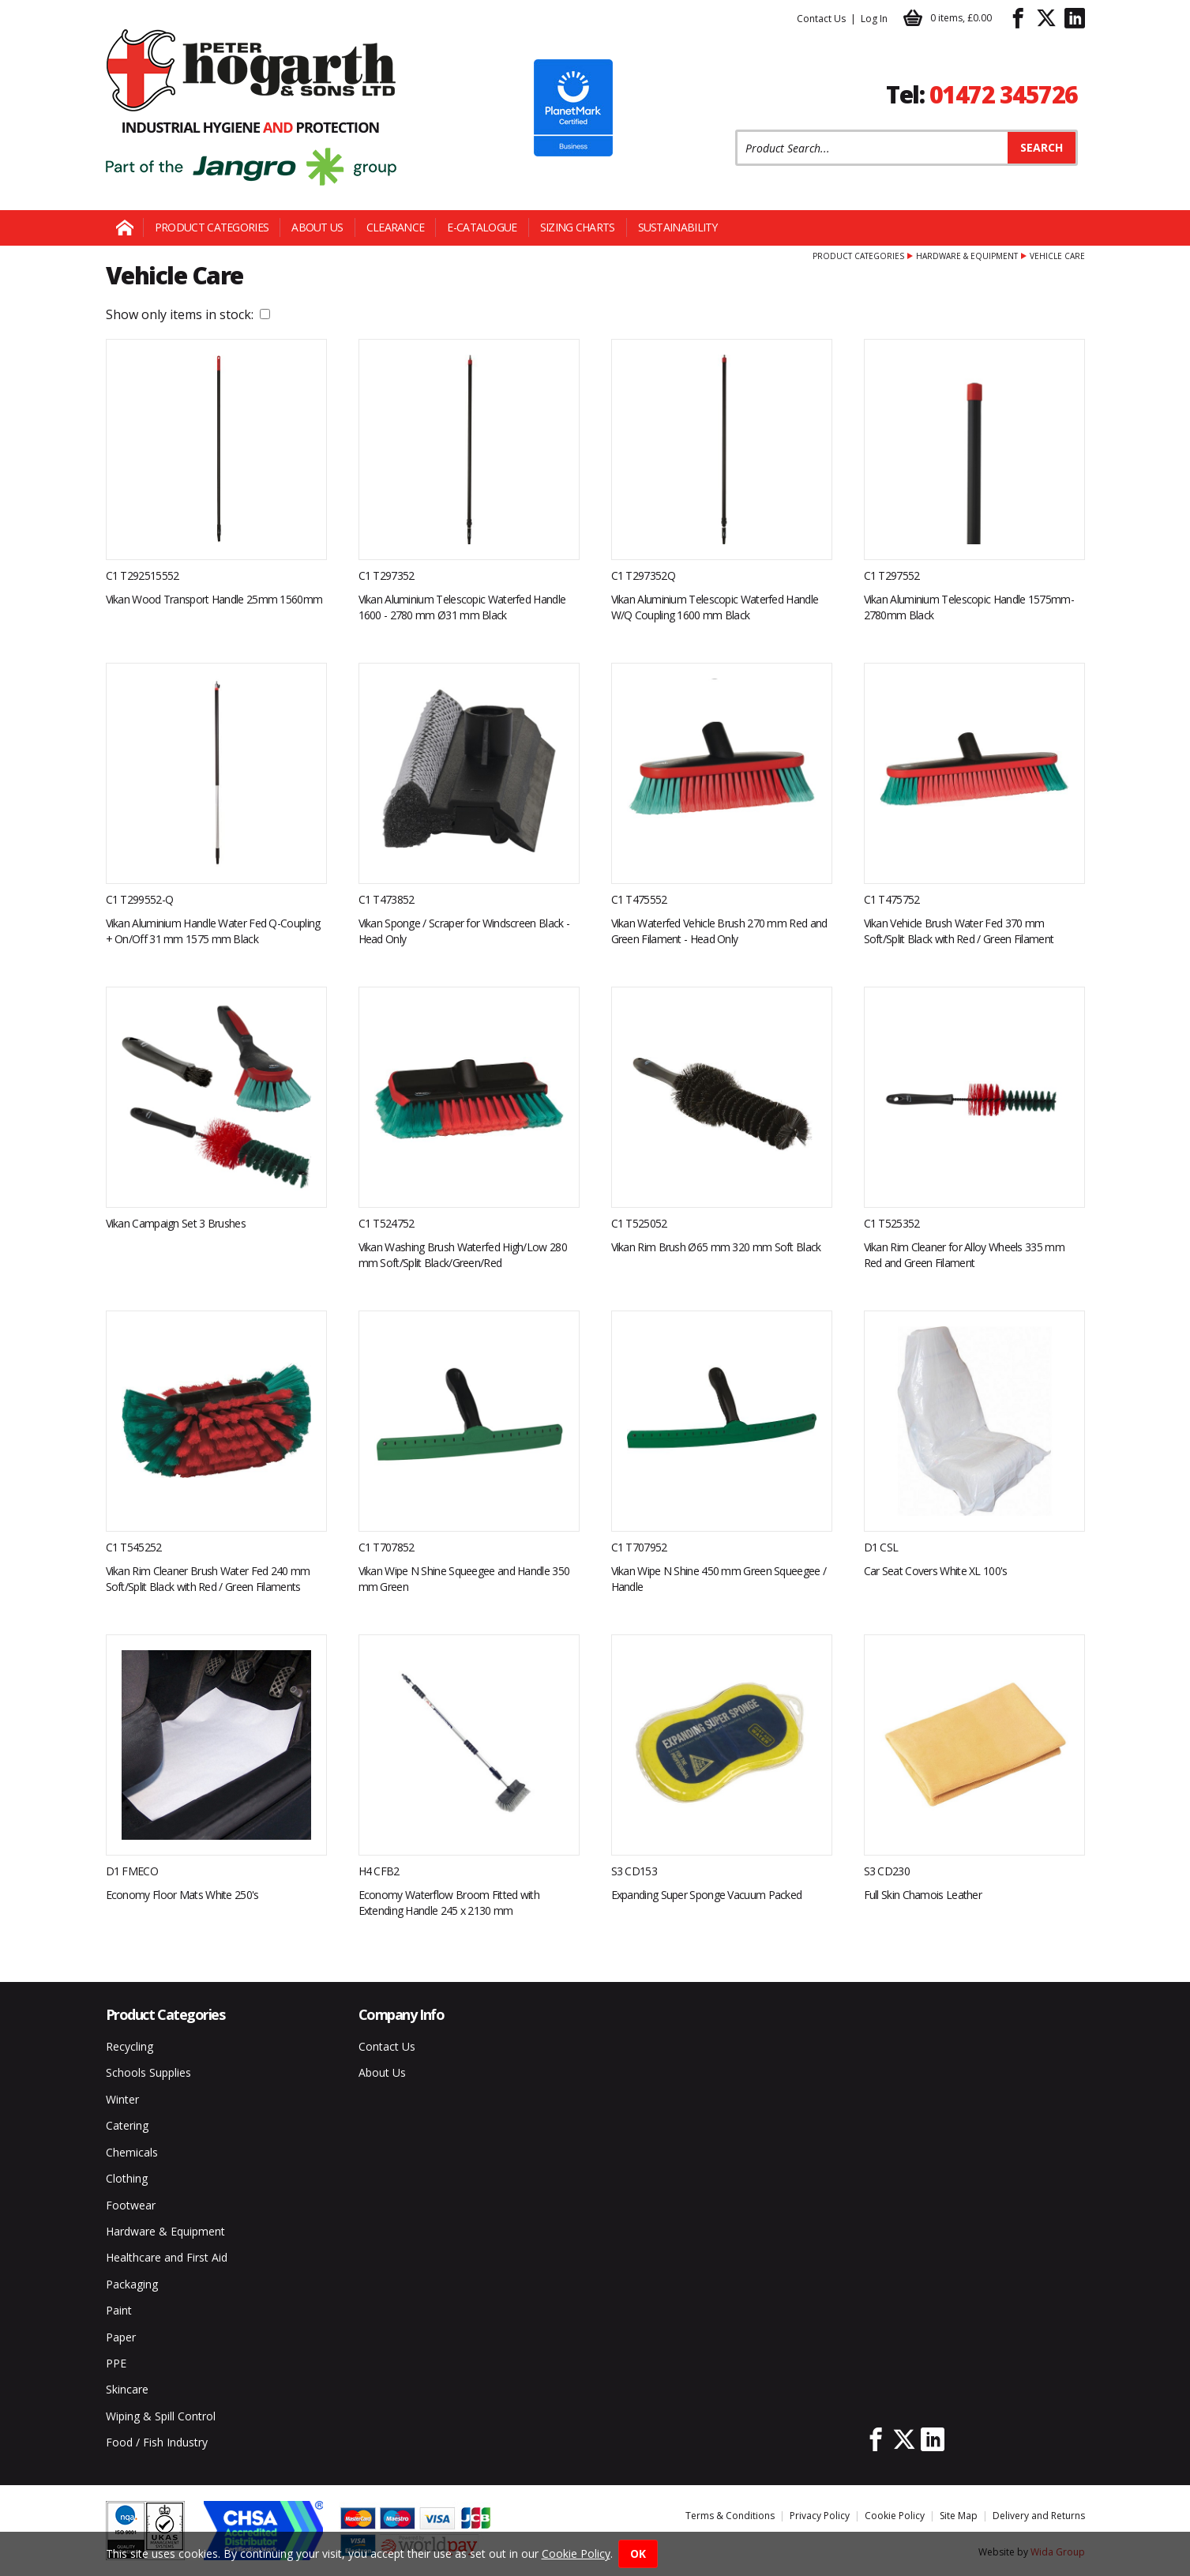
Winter (122, 2099)
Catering (127, 2125)
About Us (317, 227)
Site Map (959, 2515)
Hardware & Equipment (967, 255)
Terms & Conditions (730, 2515)
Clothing (127, 2178)
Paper (121, 2337)
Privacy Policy (820, 2515)
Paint (119, 2310)
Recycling (129, 2046)
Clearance (395, 227)
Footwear (131, 2205)
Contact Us (821, 18)
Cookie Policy (895, 2515)
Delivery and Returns (1039, 2515)
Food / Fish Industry (157, 2442)
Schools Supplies (148, 2072)
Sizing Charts (577, 227)
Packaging (132, 2284)
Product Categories (211, 227)
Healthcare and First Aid (166, 2257)
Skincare (127, 2389)
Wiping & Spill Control (161, 2416)
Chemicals (132, 2152)
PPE (116, 2363)
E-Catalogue (481, 227)
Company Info (402, 2014)
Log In (874, 18)
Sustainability (678, 227)
